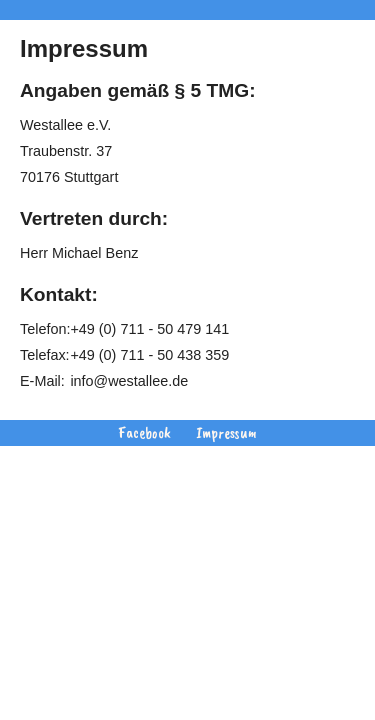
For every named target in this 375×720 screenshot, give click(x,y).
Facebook (144, 433)
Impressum (226, 433)
